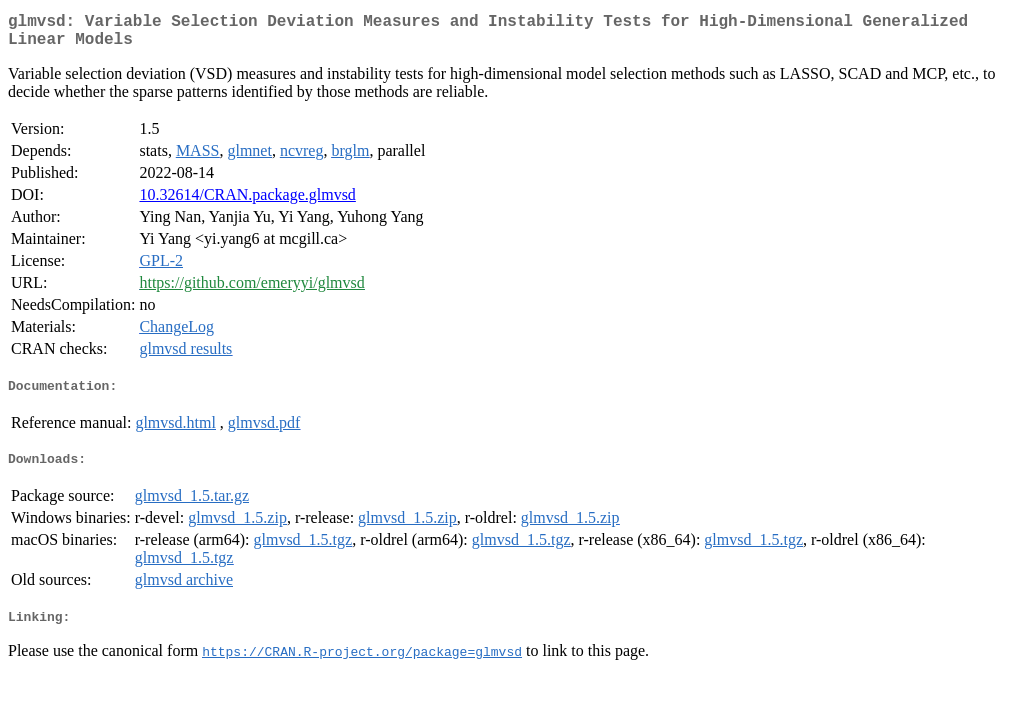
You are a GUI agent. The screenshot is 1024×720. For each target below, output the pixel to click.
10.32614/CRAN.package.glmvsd (247, 202)
